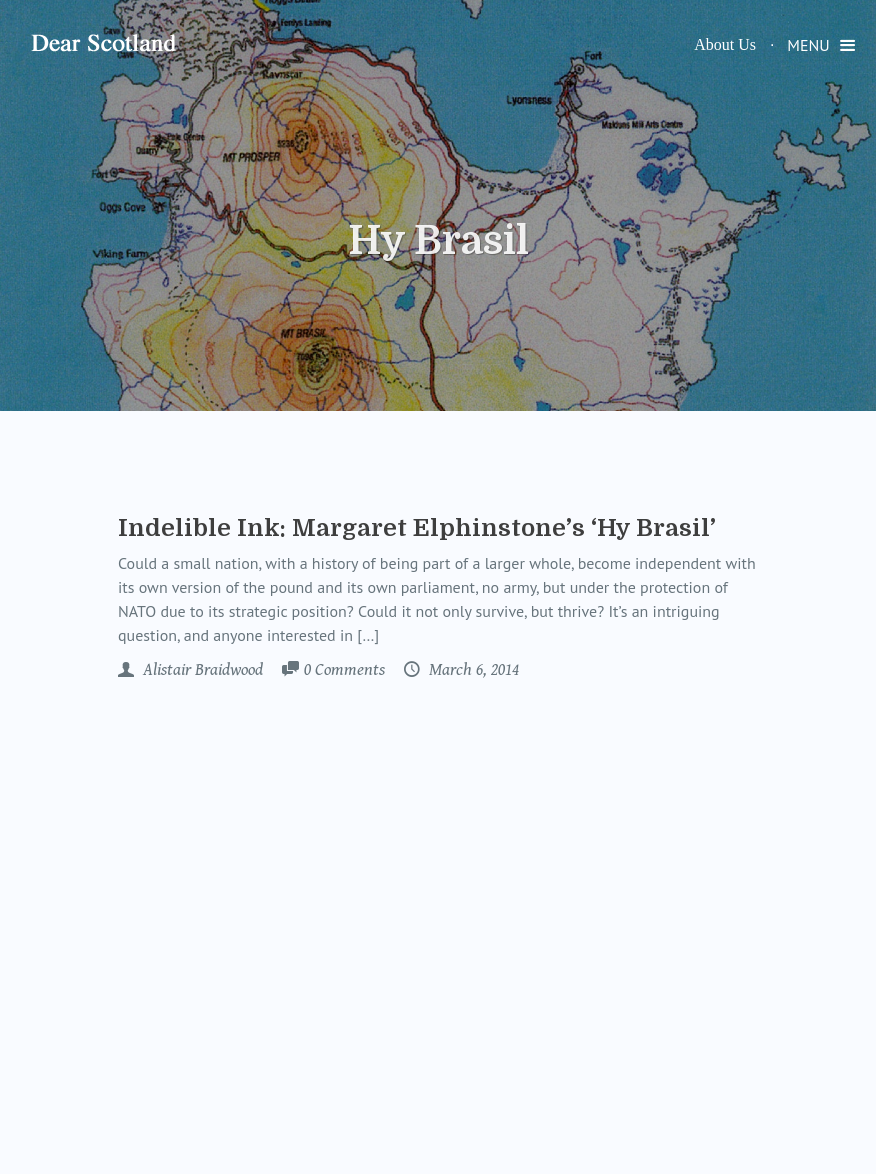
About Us (725, 44)
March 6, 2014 (472, 670)
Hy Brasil (438, 241)
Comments (344, 671)
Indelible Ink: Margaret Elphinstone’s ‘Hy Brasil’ (417, 528)
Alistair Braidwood (201, 670)
